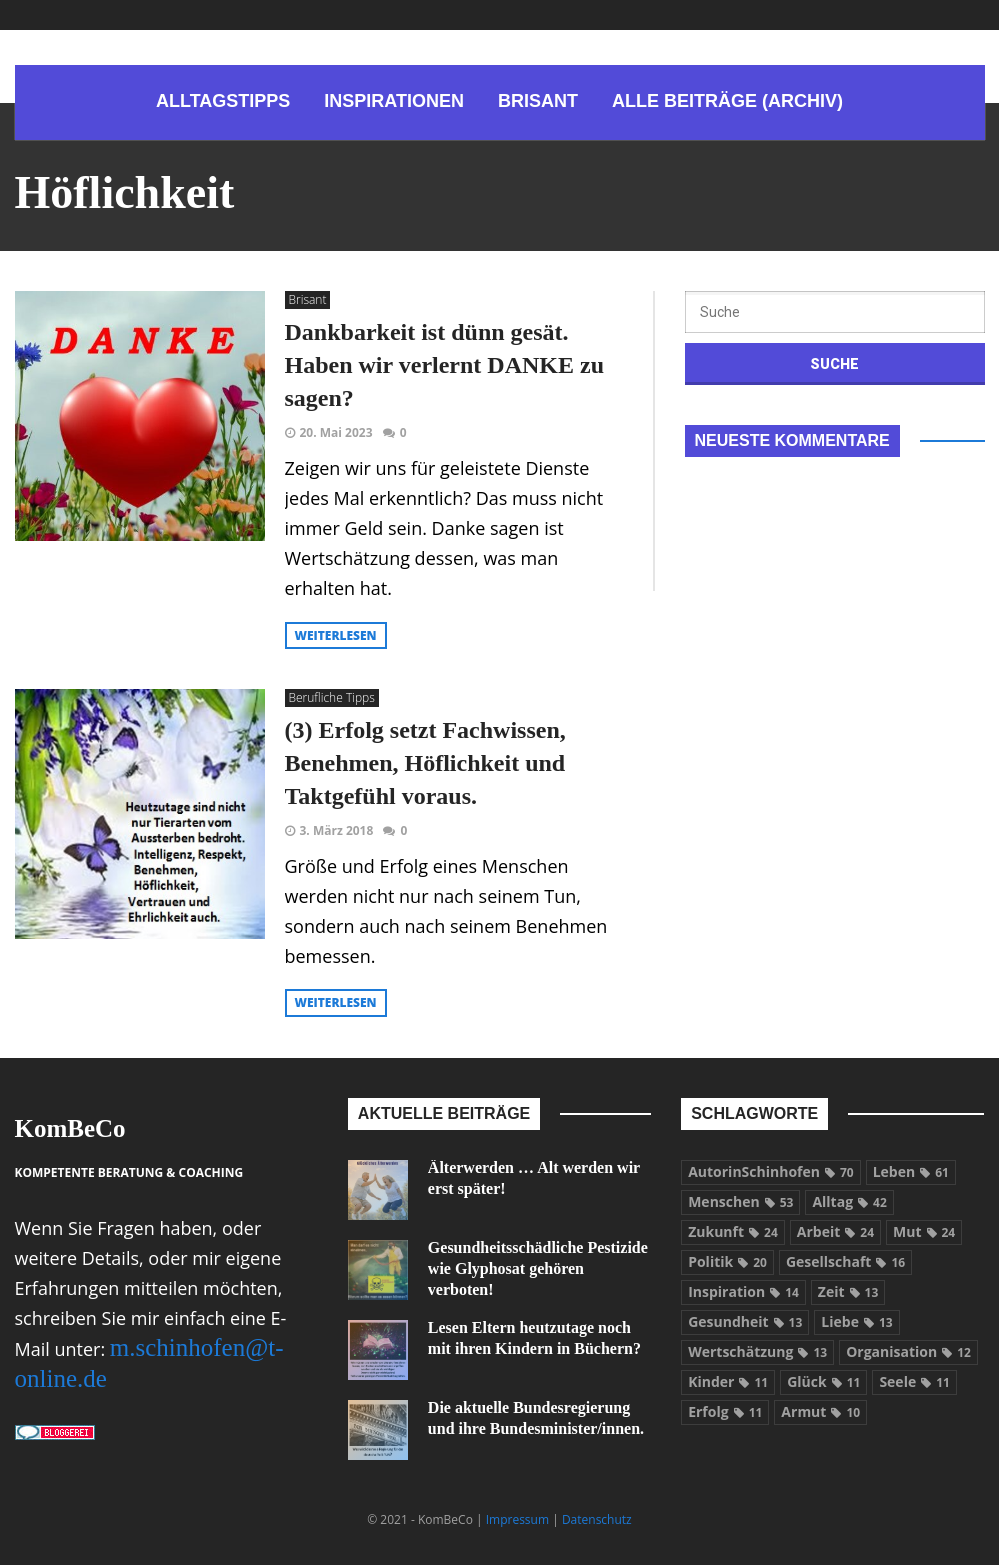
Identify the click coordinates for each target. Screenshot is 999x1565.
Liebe (856, 1321)
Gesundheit (745, 1321)
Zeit (848, 1291)
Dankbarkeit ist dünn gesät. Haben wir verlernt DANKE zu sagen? (445, 365)
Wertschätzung (757, 1351)
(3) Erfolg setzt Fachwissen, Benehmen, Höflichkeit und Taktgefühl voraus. (425, 763)
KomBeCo (70, 1128)
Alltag (849, 1201)
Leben (911, 1171)
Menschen (740, 1201)
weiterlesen (336, 635)
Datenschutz (597, 1519)
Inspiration (743, 1291)
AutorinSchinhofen (771, 1171)
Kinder (728, 1381)
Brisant (308, 299)
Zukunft (733, 1231)
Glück (823, 1381)
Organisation (908, 1351)
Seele (914, 1381)
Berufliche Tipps (332, 697)
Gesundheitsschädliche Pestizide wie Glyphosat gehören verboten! (538, 1268)
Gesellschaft (845, 1261)
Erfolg (725, 1411)
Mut (924, 1231)
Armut (820, 1411)
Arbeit (835, 1231)
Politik (727, 1261)
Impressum (517, 1519)
